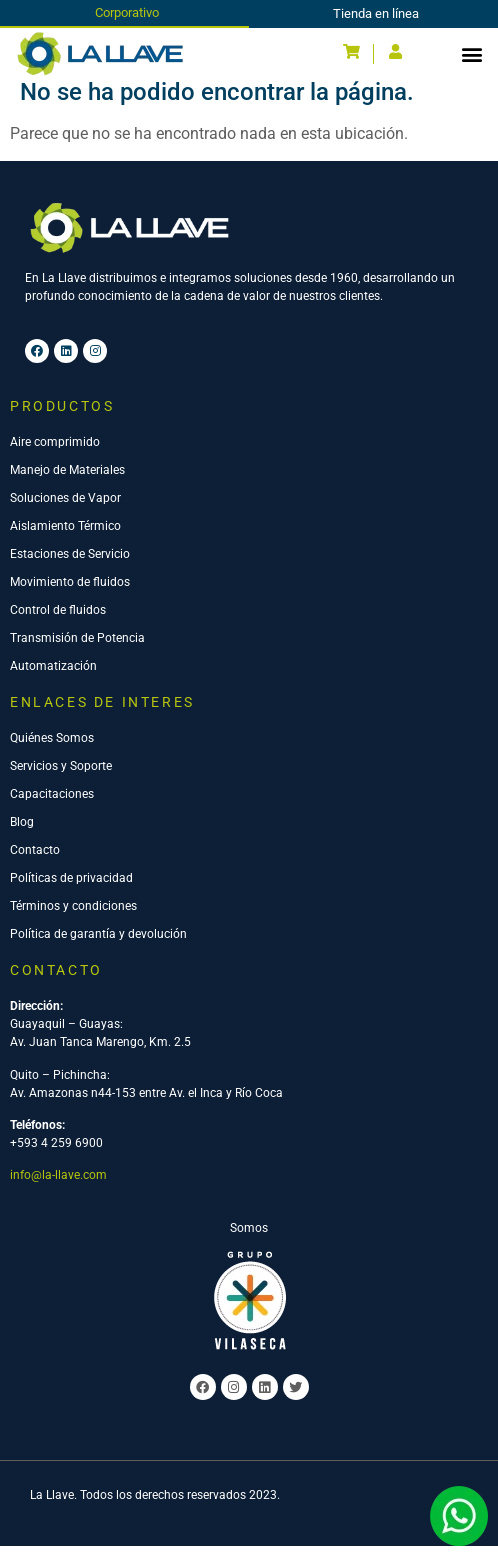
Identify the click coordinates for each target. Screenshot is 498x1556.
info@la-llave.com (58, 1185)
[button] (471, 53)
